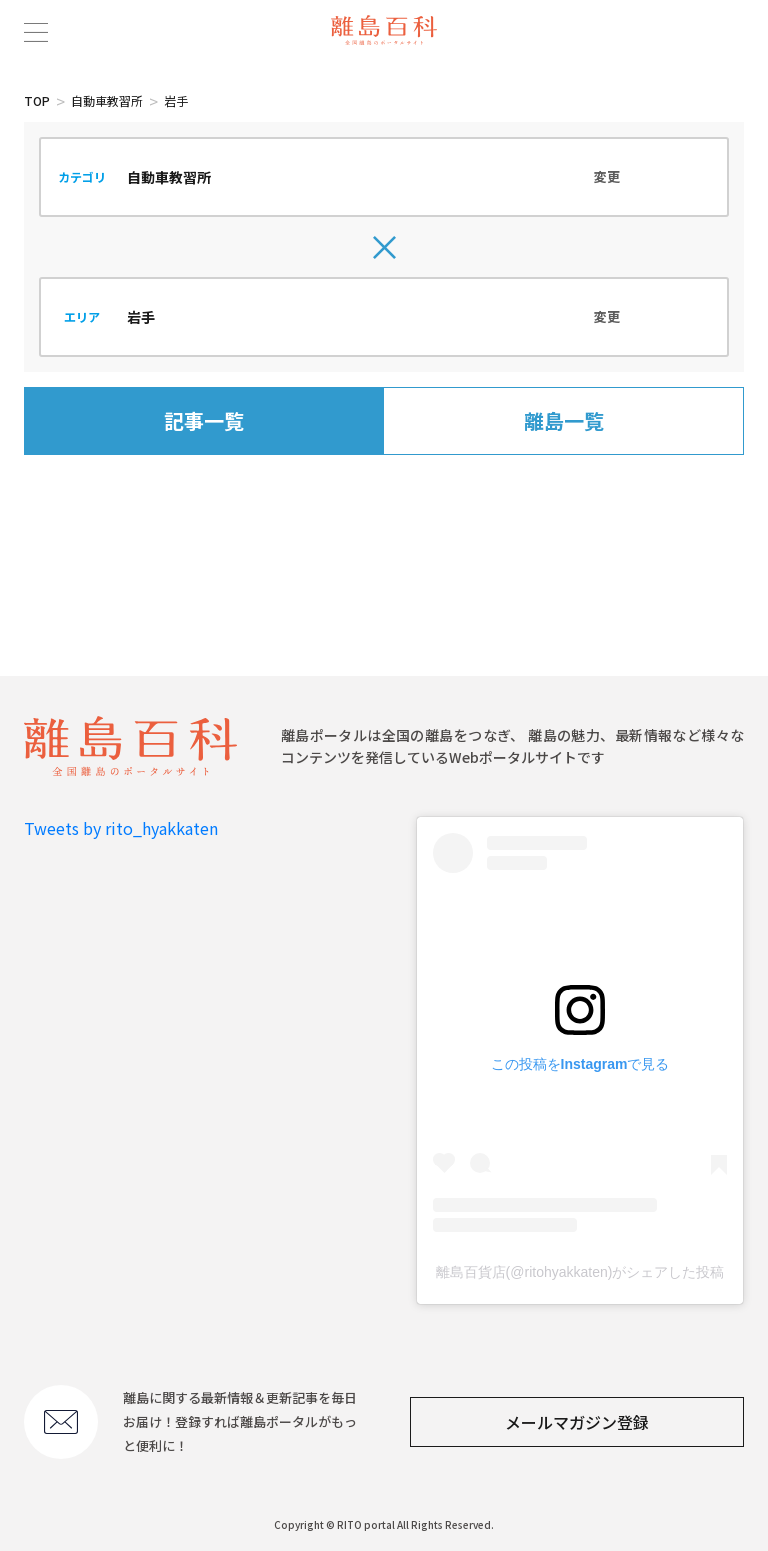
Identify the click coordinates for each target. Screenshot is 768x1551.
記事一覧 (204, 420)
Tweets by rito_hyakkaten (121, 828)
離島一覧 (564, 420)
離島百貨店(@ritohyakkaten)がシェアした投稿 (580, 1272)
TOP (37, 100)
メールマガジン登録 (577, 1422)
